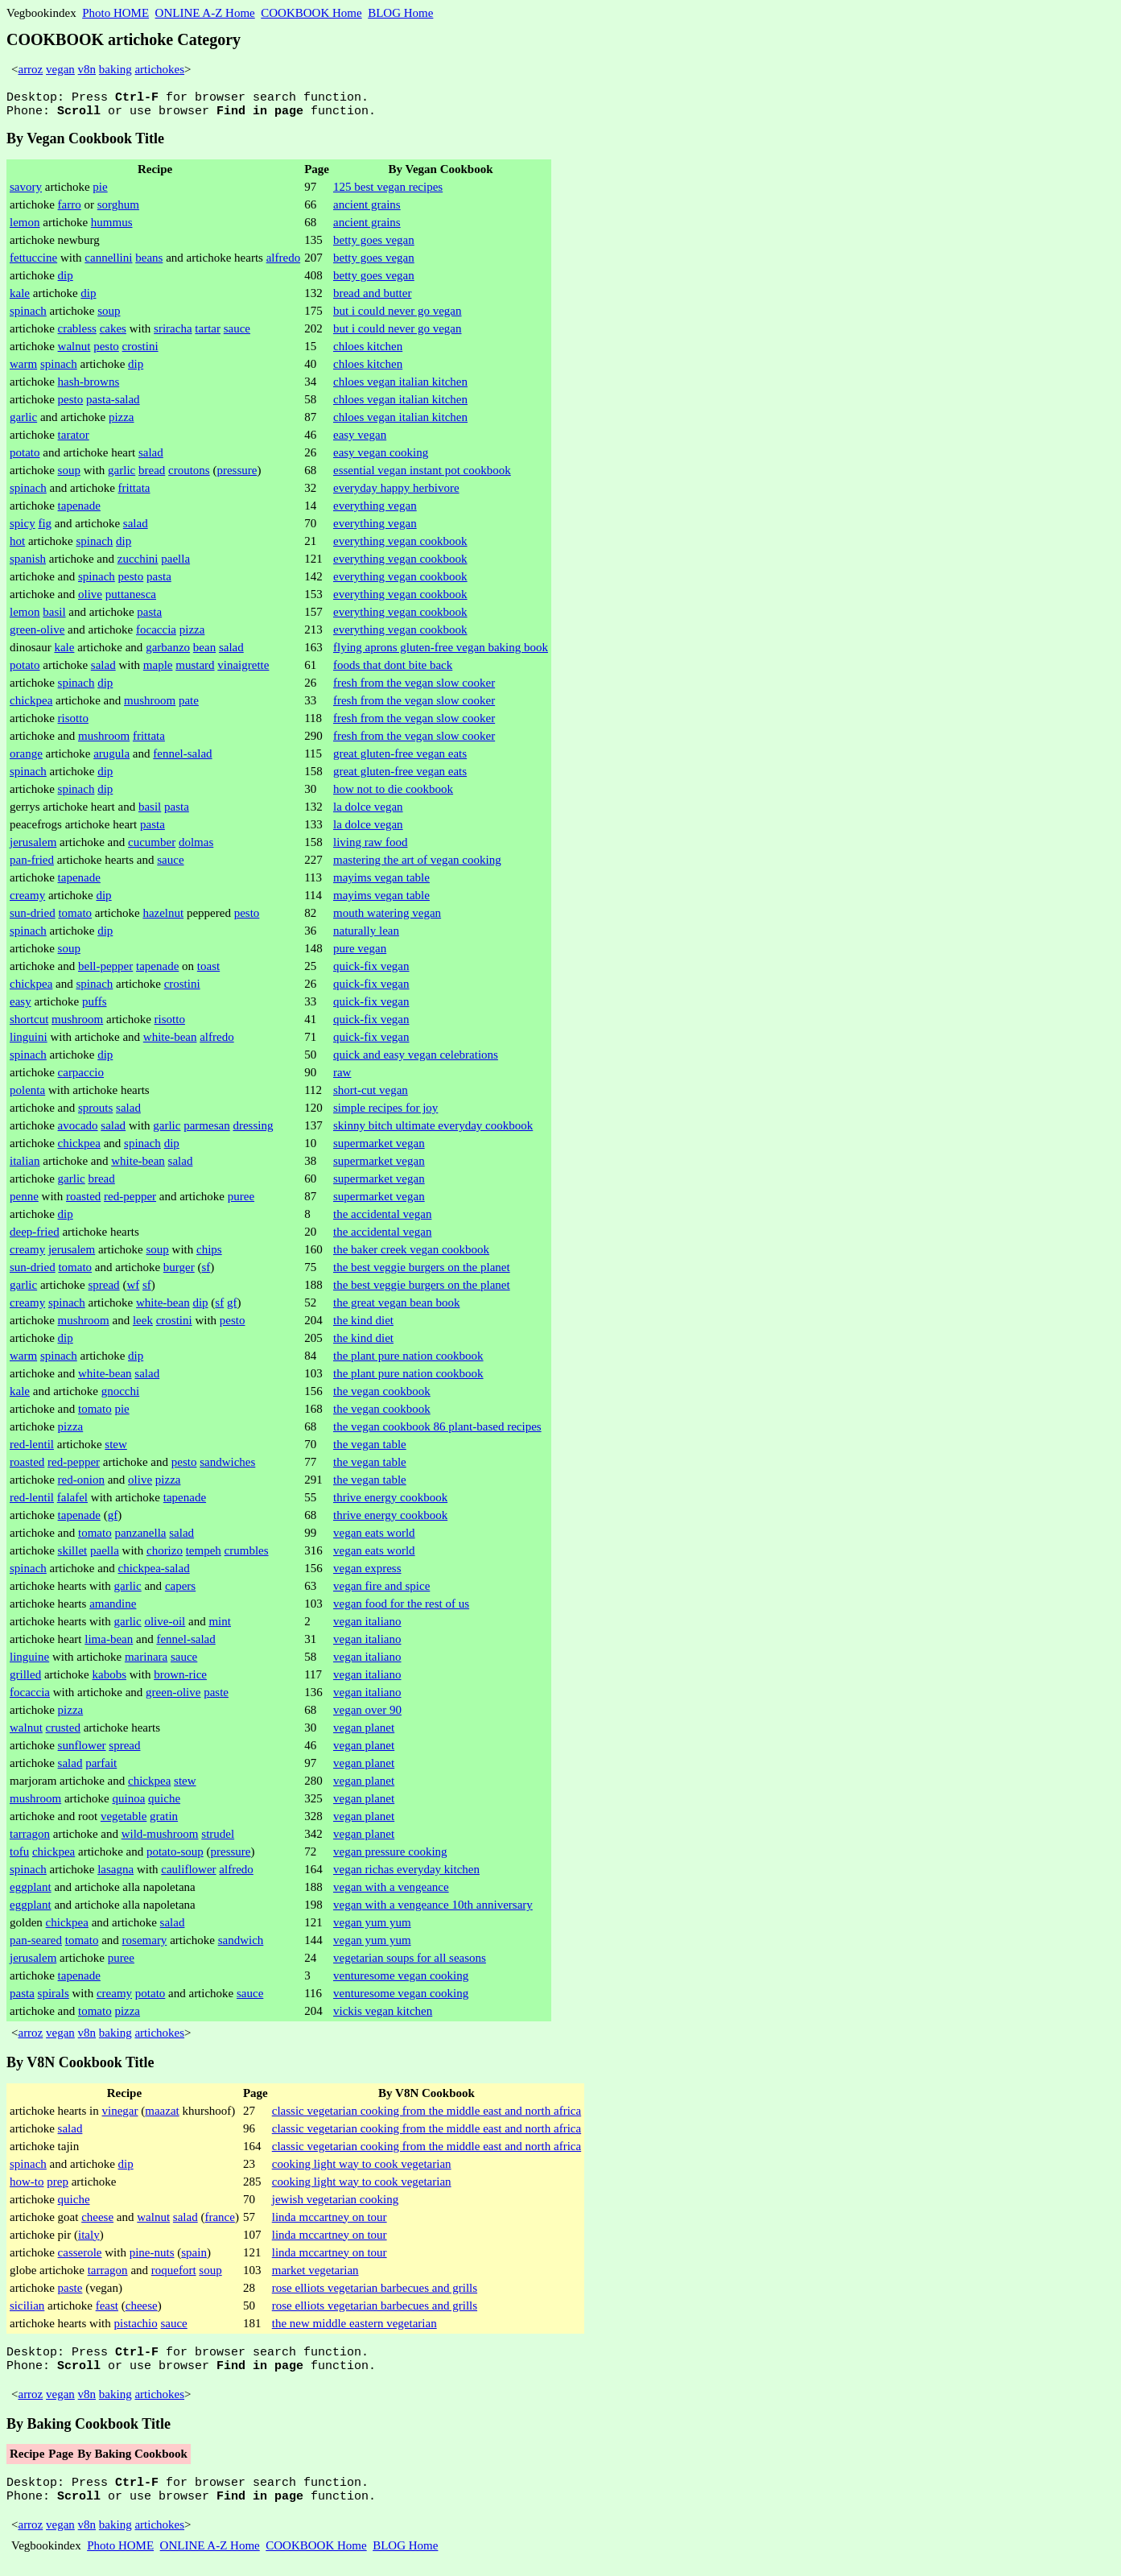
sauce (237, 333)
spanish (28, 563)
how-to (27, 2186)
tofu (19, 1856)
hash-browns (89, 386)
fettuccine (33, 262)
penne (24, 1201)
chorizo (164, 1555)
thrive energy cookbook (390, 1502)
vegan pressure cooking (390, 1856)
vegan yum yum (372, 1927)
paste (216, 1696)
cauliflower (188, 1874)
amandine (112, 1608)
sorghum (118, 209)
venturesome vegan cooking (400, 1980)
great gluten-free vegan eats (400, 758)
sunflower (82, 1750)
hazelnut (162, 917)
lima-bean (108, 1643)
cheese (97, 2221)
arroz (30, 69)
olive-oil (164, 1626)
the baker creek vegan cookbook (411, 1254)
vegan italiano (367, 1626)
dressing (253, 1130)
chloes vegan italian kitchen (400, 386)
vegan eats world (374, 1537)
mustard (194, 669)
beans (149, 262)
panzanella (140, 1537)
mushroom (149, 705)
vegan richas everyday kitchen (406, 1874)
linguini (28, 1041)
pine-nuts (152, 2257)
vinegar (120, 2115)
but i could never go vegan (397, 315)
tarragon (30, 1838)
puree (241, 1201)
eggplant (31, 1891)
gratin (164, 1820)
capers (180, 1590)
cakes (113, 333)
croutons (189, 475)
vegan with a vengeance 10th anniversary (433, 1909)
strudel (217, 1838)
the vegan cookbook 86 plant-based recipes (437, 1431)
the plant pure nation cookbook (408, 1360)
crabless (77, 333)
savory (26, 191)
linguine (29, 1661)
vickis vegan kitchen (382, 2015)
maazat (162, 2115)
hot (17, 545)
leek (143, 1325)
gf (232, 1307)
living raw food (370, 846)
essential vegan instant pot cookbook (422, 475)
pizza (121, 421)
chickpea (31, 705)
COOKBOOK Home (311, 12)
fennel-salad (182, 758)
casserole (80, 2257)
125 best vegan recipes (388, 191)
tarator (73, 439)
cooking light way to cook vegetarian (361, 2168)
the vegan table (369, 1449)
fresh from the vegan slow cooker (414, 687)
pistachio (136, 2328)
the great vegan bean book (396, 1307)
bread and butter (372, 297)
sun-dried (33, 917)
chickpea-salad (154, 1573)
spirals (53, 1998)
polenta (27, 1094)
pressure (236, 475)
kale (20, 297)
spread (103, 1289)
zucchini (138, 563)
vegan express (367, 1573)
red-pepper (130, 1201)
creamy (27, 900)
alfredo (283, 262)
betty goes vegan (373, 244)
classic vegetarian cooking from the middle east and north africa (426, 2115)
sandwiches (227, 1466)
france (219, 2221)
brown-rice (180, 1679)
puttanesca (130, 598)
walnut (74, 351)
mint (219, 1626)
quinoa (128, 1803)
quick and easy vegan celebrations (415, 1059)
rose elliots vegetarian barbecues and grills (374, 2292)
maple (158, 669)
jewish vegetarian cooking (335, 2204)
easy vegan (359, 439)
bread (151, 475)
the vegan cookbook (382, 1395)
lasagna (115, 1874)
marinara (146, 1661)
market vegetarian (315, 2274)
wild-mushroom (160, 1838)
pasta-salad (113, 404)
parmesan (206, 1130)
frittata (134, 492)
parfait (101, 1767)
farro (69, 209)
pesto (106, 351)
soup (108, 315)
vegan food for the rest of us (401, 1608)
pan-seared (36, 1944)
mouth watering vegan (387, 917)
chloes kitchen (367, 351)
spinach (28, 315)
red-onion (81, 1484)
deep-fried (35, 1236)
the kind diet (363, 1325)
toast (208, 970)
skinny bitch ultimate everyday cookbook (433, 1130)
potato (25, 457)
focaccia (156, 634)
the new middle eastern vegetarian (354, 2328)
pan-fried (32, 864)
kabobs (109, 1679)
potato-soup (175, 1856)
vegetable (123, 1820)
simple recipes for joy (385, 1112)
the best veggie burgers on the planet (421, 1271)
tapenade (79, 510)
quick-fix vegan (371, 970)
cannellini (108, 262)
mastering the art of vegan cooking (417, 864)
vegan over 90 (367, 1714)
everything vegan (375, 510)
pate (189, 705)
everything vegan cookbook (400, 545)
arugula (111, 758)
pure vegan (359, 953)
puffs (94, 1006)
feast (107, 2310)
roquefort (173, 2274)
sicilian (27, 2310)
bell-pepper (105, 970)
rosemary (144, 1944)
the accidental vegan (382, 1218)
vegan (60, 69)
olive (90, 598)
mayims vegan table (381, 882)
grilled (25, 1679)
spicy (22, 528)
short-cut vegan (370, 1094)
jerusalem (33, 846)
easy (20, 1006)
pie (100, 191)
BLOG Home (400, 12)
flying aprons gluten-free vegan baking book (440, 652)
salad (150, 457)
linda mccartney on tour (329, 2221)
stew (116, 1449)
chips (209, 1254)
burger (179, 1271)
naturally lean (366, 935)
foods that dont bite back (392, 669)
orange (26, 758)
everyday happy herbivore (396, 492)
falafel (72, 1502)
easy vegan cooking (380, 457)
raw (342, 1077)
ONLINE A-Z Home (205, 12)
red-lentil (32, 1449)
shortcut (29, 1024)
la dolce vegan (368, 811)
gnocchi (120, 1395)
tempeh (203, 1555)
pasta (158, 581)
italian (25, 1165)
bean (204, 652)
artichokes (159, 69)
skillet (73, 1555)
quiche (164, 1803)
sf (205, 1271)
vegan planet (363, 1732)
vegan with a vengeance (391, 1891)
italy (89, 2239)
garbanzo (168, 652)
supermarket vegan (379, 1147)
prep (57, 2186)
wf (132, 1289)
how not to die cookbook (393, 793)
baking (115, 69)
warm (23, 368)
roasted (83, 1201)
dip (65, 280)
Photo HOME (115, 12)
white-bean (170, 1041)
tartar (207, 333)
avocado (78, 1130)
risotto (73, 722)
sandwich (241, 1944)
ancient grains (367, 209)
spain (194, 2257)
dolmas (196, 846)
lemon (25, 227)
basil (54, 616)
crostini (140, 351)
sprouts (95, 1112)
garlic (23, 421)
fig (45, 528)
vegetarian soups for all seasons (409, 1962)
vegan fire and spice (381, 1590)
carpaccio (81, 1077)
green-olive (37, 634)
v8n (87, 69)
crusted (63, 1732)
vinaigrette (243, 669)
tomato (75, 917)
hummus (112, 227)
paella (175, 563)
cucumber (151, 846)
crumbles (247, 1555)
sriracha (173, 333)
